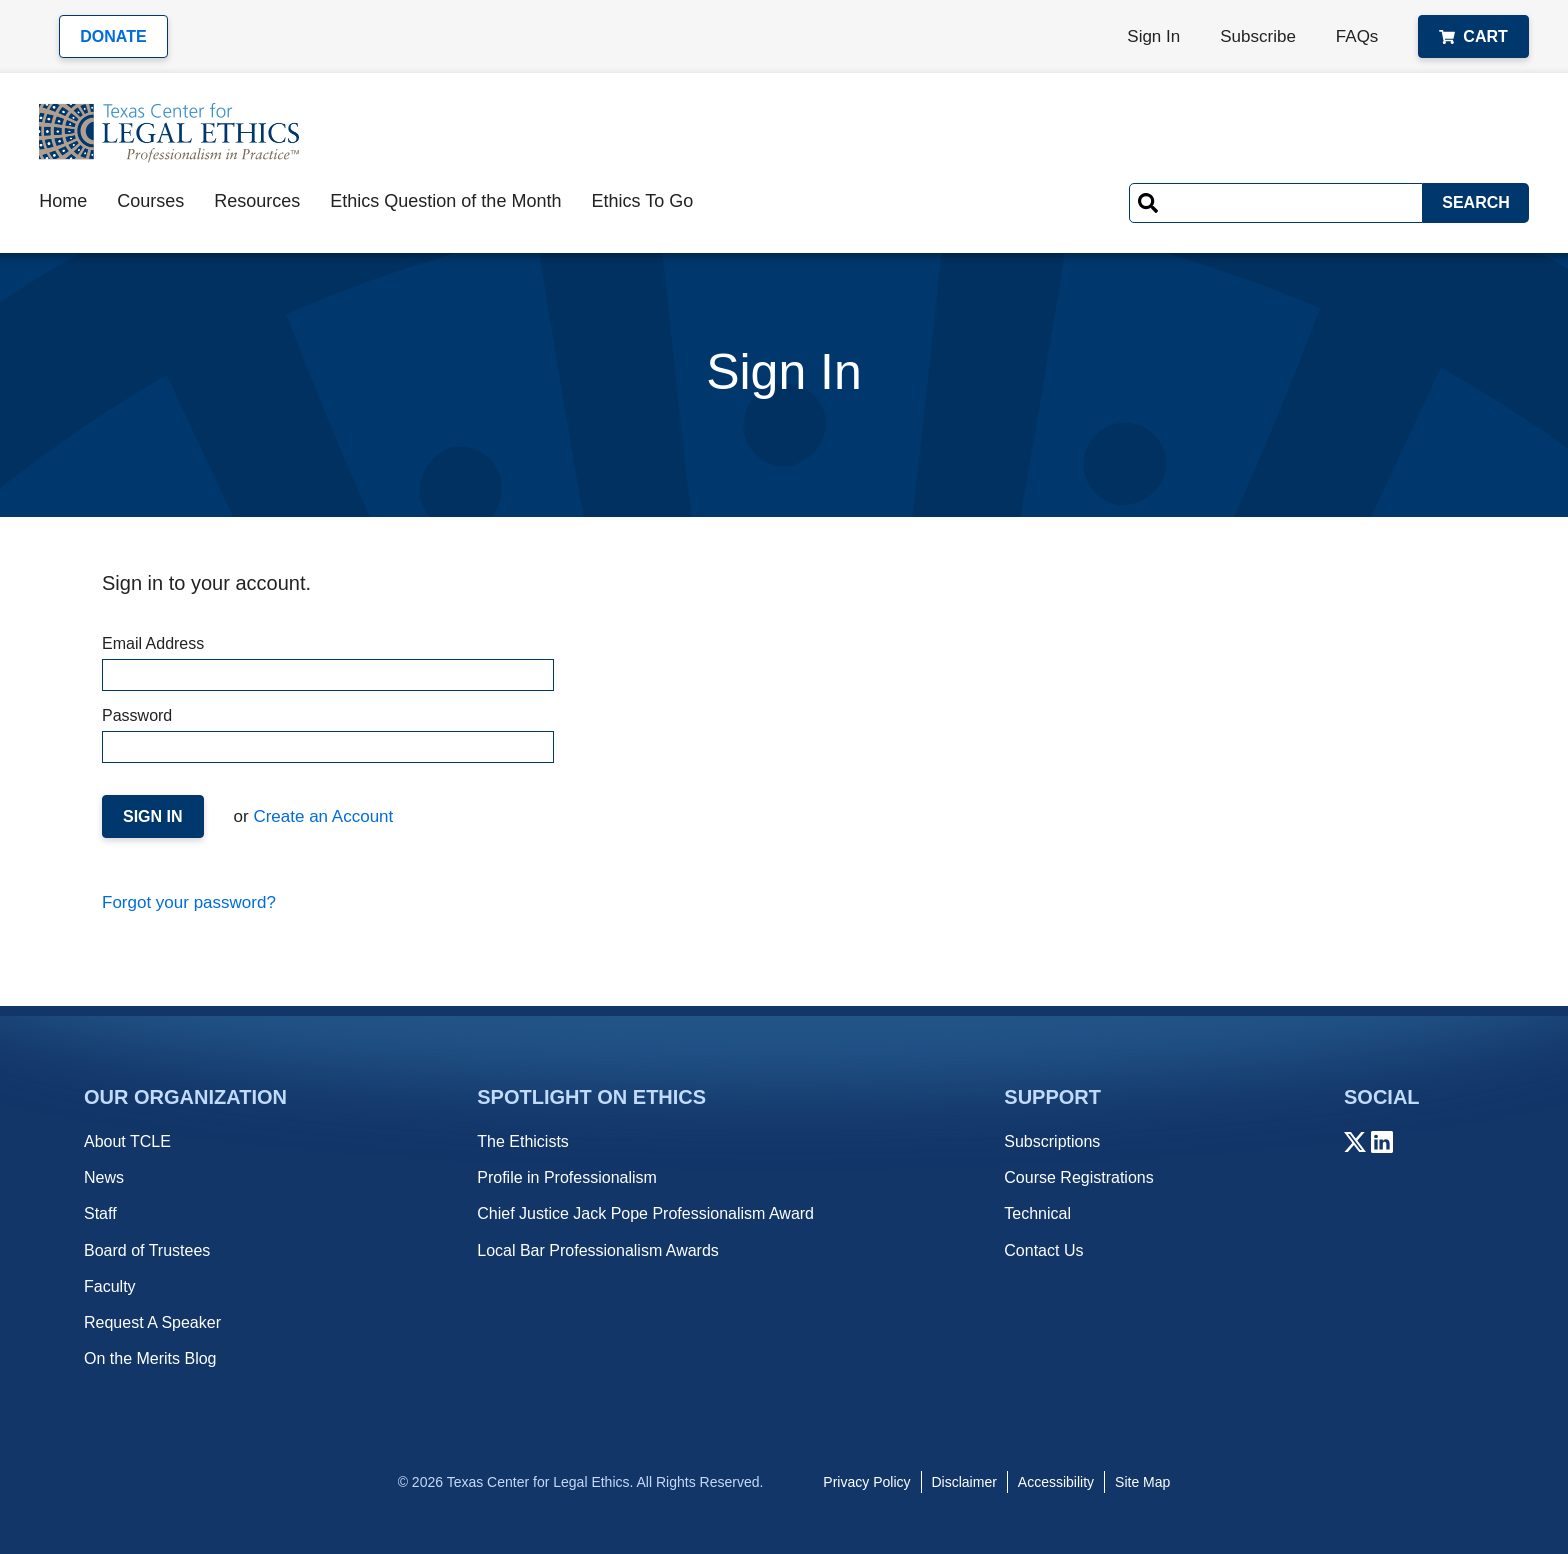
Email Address (327, 663)
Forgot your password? (189, 902)
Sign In (1153, 36)
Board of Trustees (147, 1250)
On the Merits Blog (150, 1358)
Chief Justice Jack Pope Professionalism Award (645, 1213)
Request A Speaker (152, 1322)
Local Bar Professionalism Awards (598, 1250)
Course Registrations (1078, 1177)
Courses (150, 201)
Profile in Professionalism (567, 1177)
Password (327, 735)
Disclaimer (964, 1482)
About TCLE (127, 1141)
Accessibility (1056, 1482)
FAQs (1357, 36)
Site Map (1142, 1482)
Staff (100, 1213)
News (104, 1177)
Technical (1037, 1213)
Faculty (110, 1286)
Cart (1473, 36)
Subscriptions (1052, 1141)
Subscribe (1258, 36)
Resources (257, 201)
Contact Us (1043, 1250)
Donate (113, 36)
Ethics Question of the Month (445, 201)
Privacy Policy (866, 1482)
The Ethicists (523, 1141)
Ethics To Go (642, 201)
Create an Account (321, 816)
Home (63, 201)
